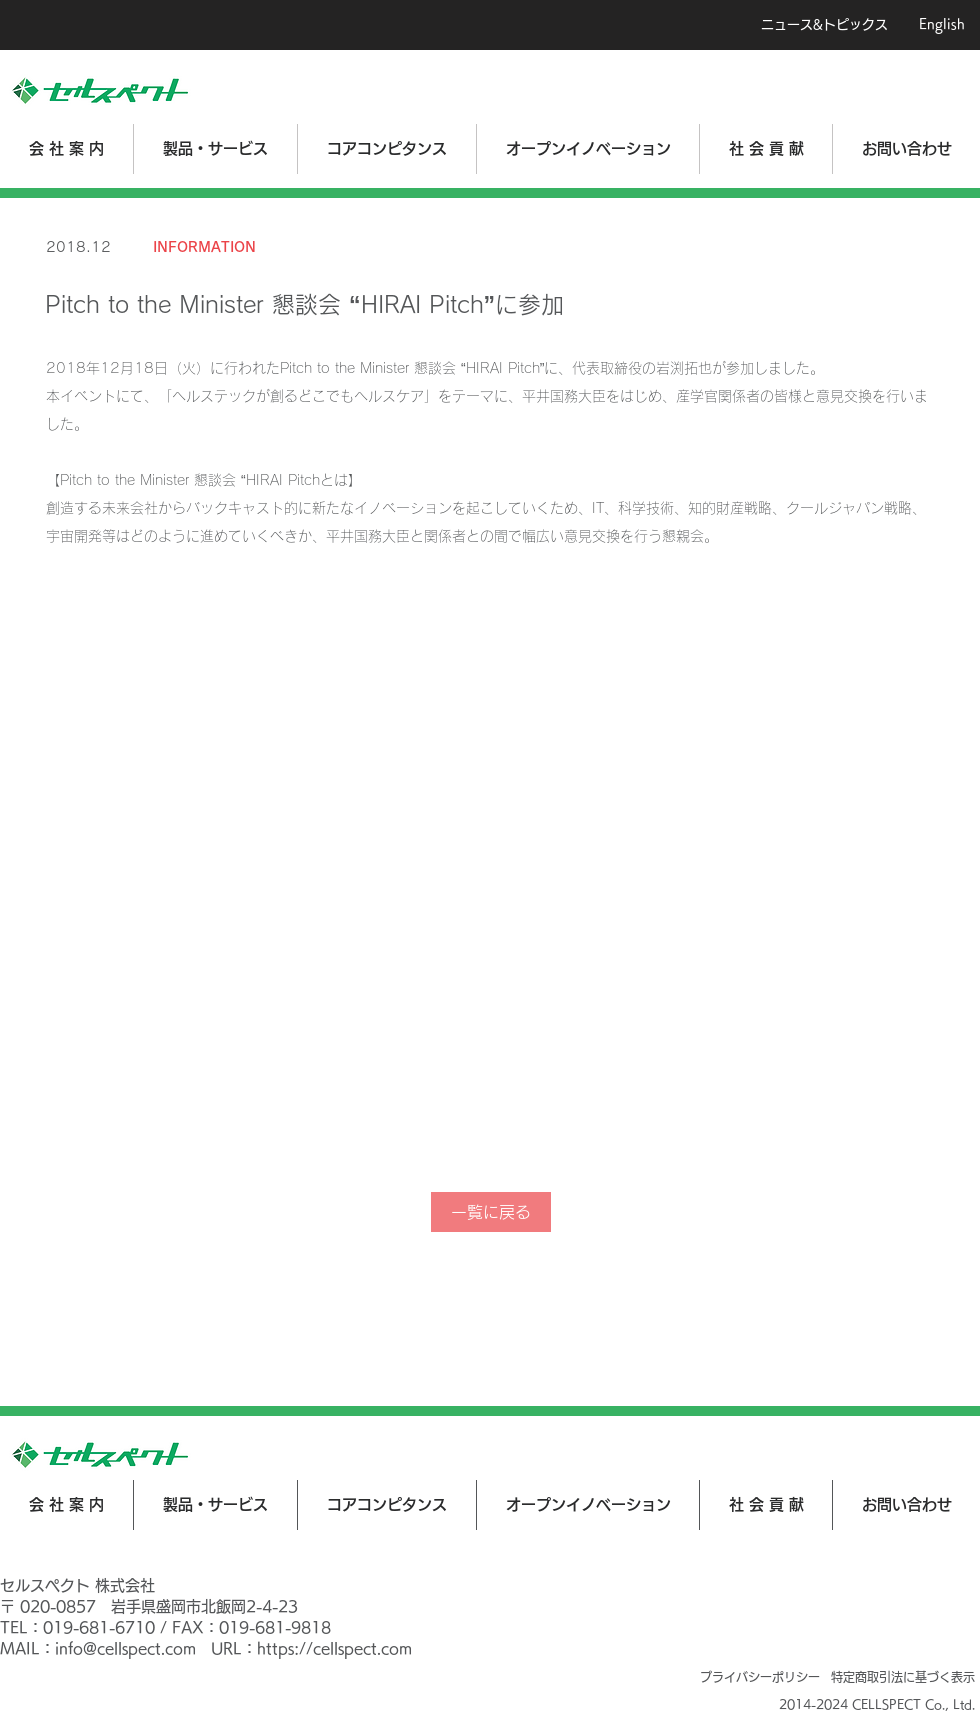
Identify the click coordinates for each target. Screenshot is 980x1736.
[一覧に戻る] (491, 1212)
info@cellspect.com (125, 1648)
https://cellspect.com (334, 1648)
